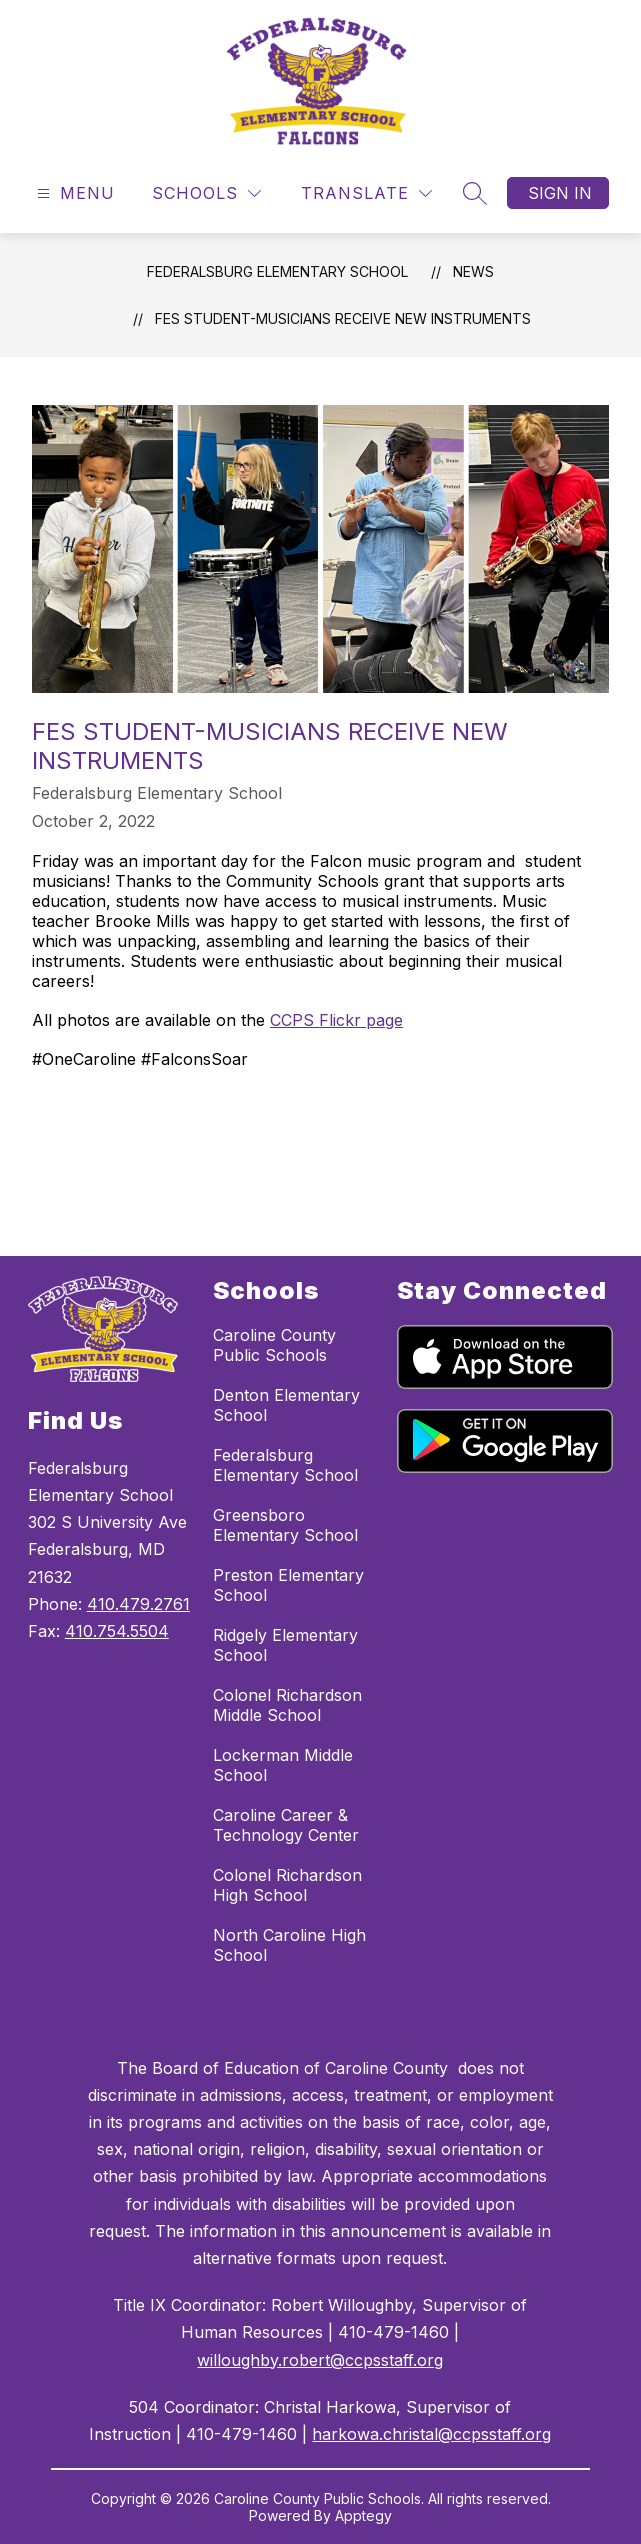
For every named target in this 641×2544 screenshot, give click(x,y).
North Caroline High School (289, 1945)
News (473, 271)
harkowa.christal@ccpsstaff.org (431, 2434)
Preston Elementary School (288, 1585)
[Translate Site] (366, 193)
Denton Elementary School (286, 1405)
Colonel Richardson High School (287, 1885)
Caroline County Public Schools (274, 1345)
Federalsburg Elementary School (277, 271)
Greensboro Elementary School (285, 1525)
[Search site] (475, 193)
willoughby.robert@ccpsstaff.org (320, 2360)
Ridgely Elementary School (285, 1645)
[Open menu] (73, 193)
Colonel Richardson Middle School (287, 1705)
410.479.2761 (138, 1604)
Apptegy (363, 2515)
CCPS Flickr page (336, 1020)
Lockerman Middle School (283, 1765)
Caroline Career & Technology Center (286, 1825)
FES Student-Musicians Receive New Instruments (343, 318)
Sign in (560, 193)
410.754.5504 (117, 1631)
